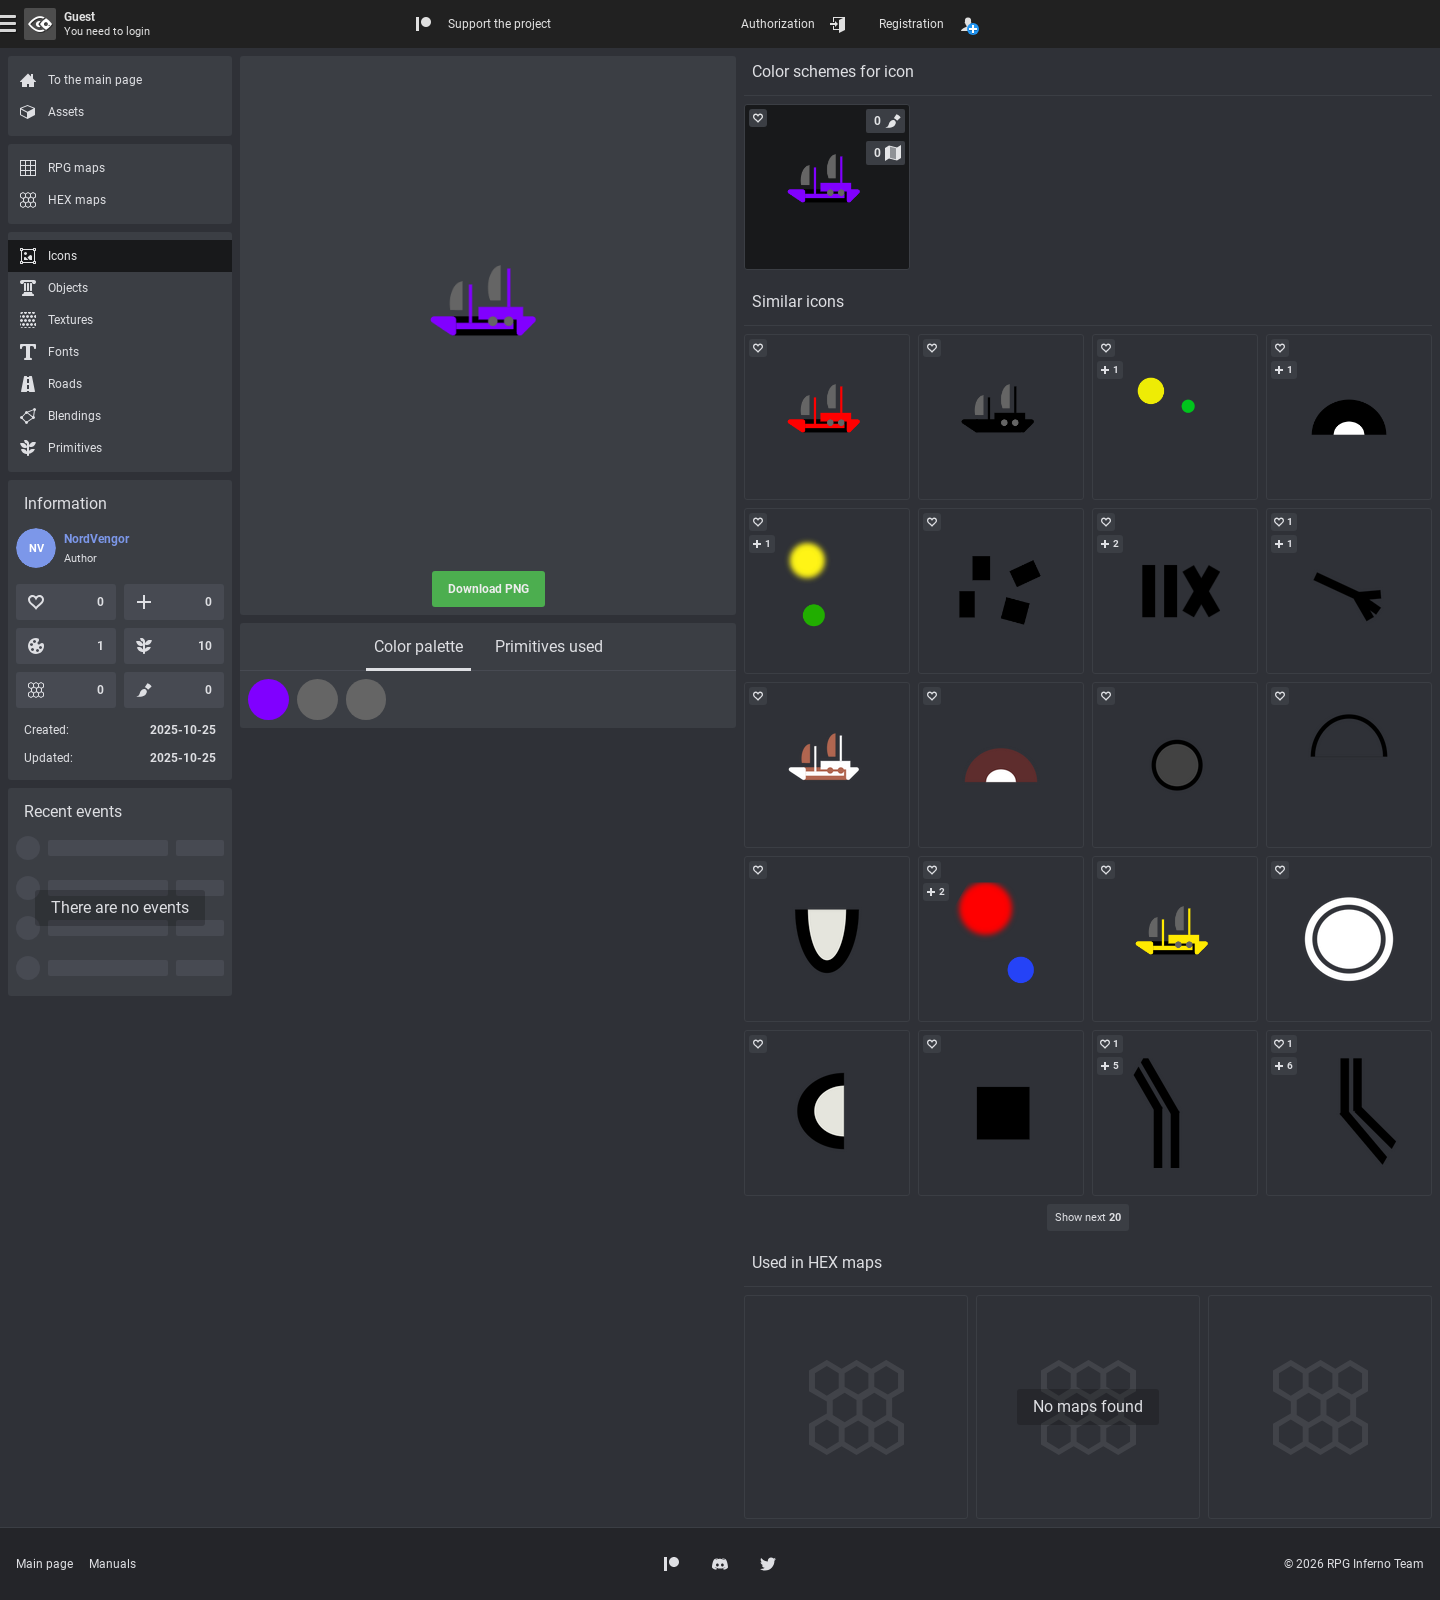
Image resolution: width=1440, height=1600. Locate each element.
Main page (44, 1564)
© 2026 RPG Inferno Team (1354, 1564)
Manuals (112, 1564)
